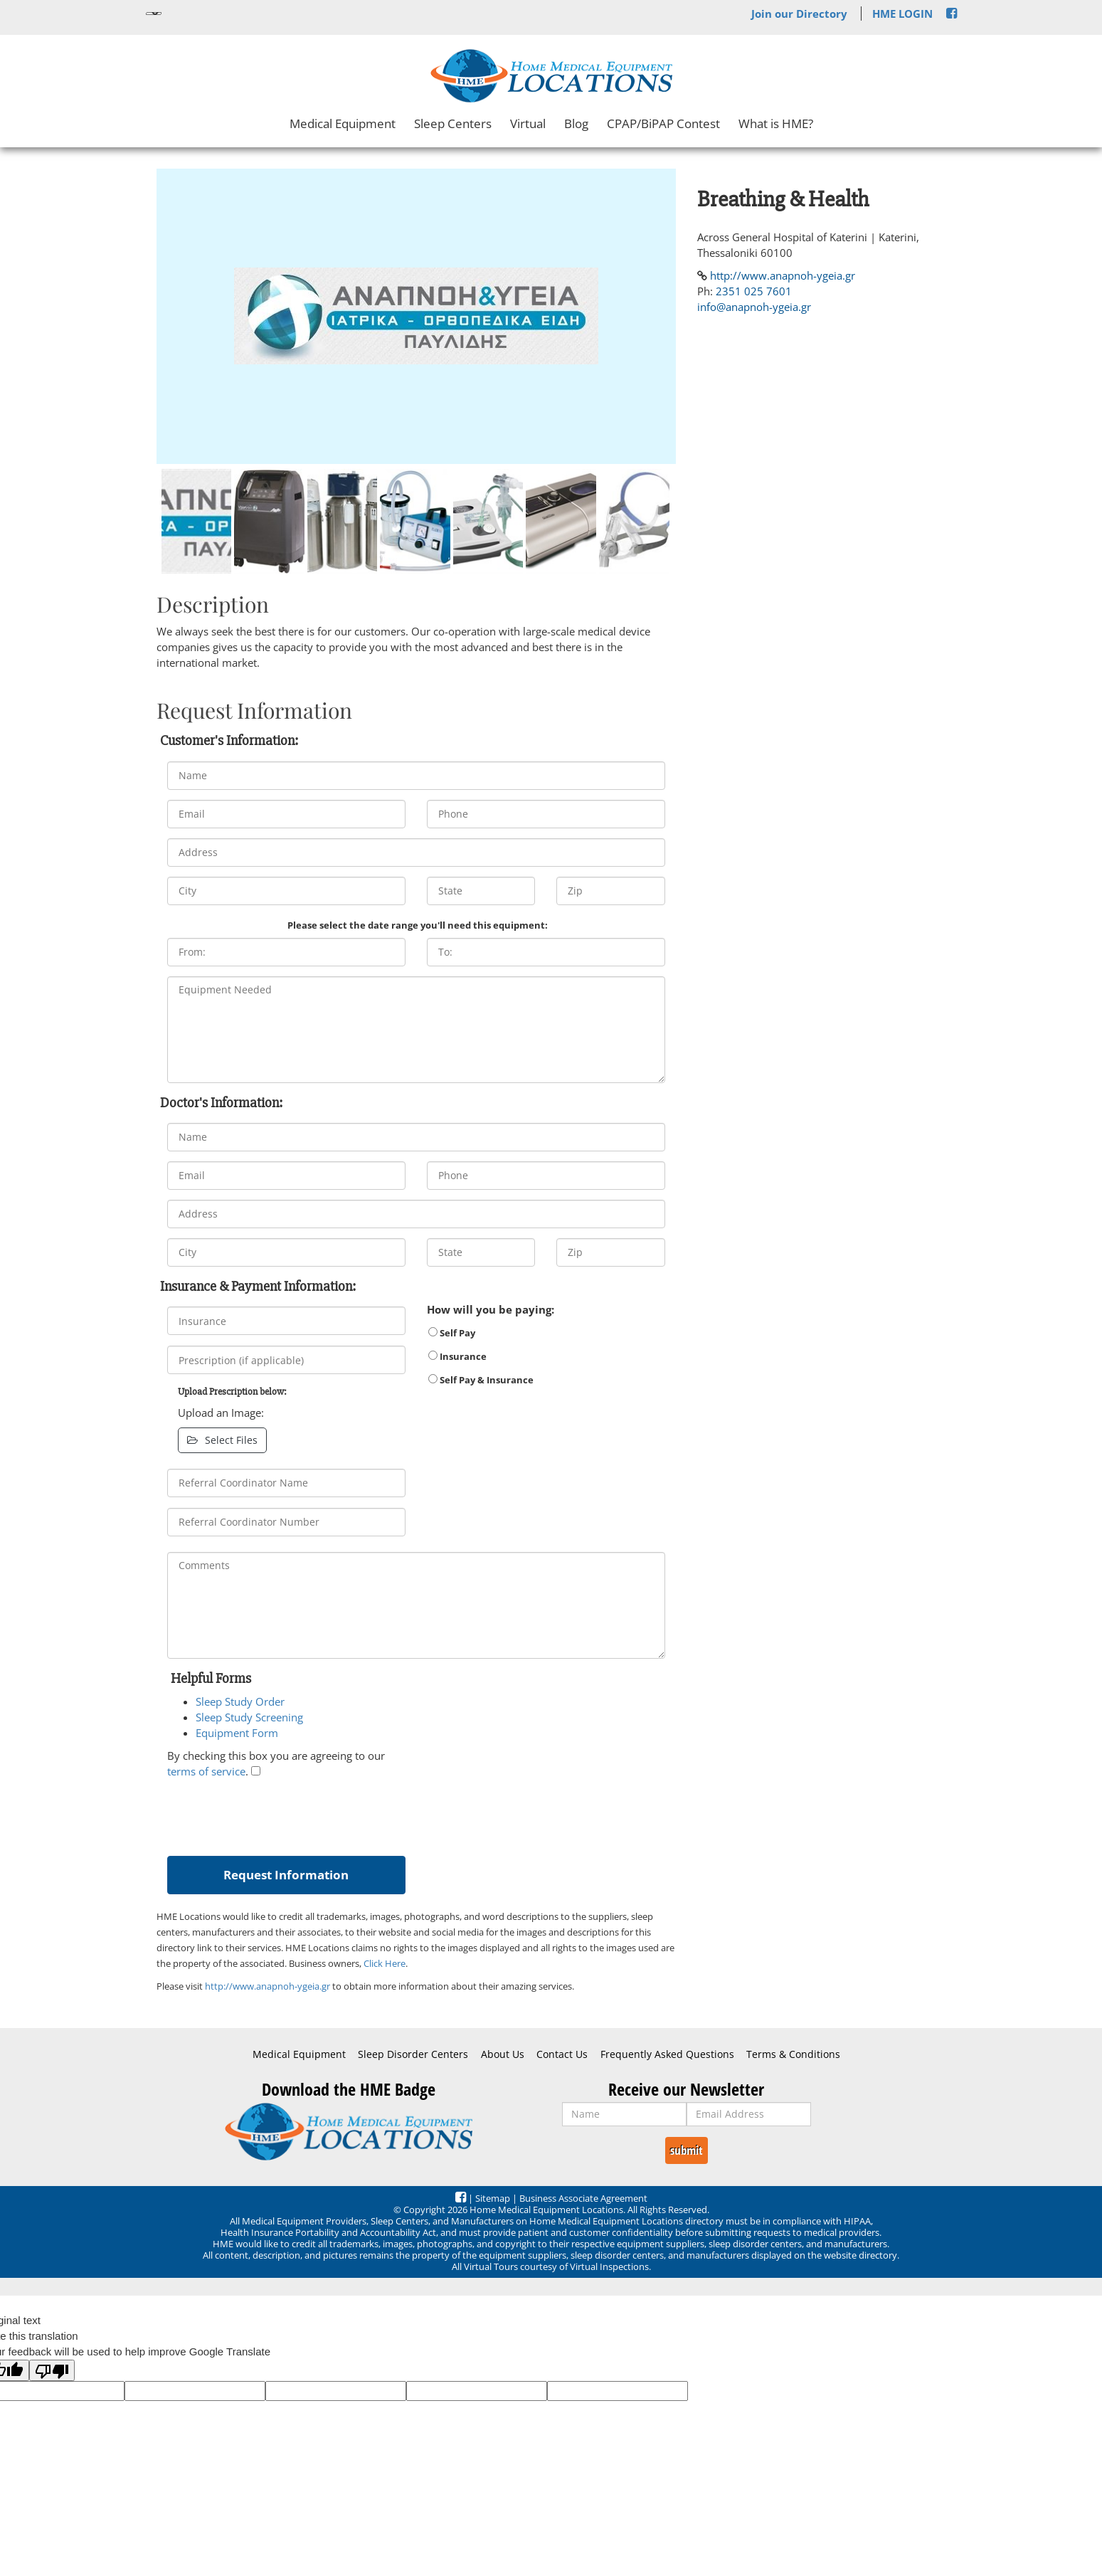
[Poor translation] (52, 2370)
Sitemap (492, 2198)
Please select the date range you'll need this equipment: (417, 925)
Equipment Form (237, 1733)
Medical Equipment (343, 123)
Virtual (528, 123)
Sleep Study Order (240, 1701)
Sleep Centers (453, 123)
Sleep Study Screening (249, 1717)
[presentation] (275, 1814)
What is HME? (775, 123)
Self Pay (451, 1332)
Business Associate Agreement (583, 2198)
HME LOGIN (902, 13)
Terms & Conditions (793, 2054)
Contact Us (562, 2054)
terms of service (206, 1771)
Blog (576, 123)
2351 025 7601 (754, 291)
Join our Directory (799, 13)
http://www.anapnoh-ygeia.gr (267, 1986)
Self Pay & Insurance (481, 1379)
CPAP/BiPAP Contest (663, 123)
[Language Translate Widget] (153, 13)
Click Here (385, 1963)
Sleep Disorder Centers (413, 2054)
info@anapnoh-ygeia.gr (754, 307)
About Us (502, 2054)
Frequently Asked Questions (667, 2054)
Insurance (457, 1356)
